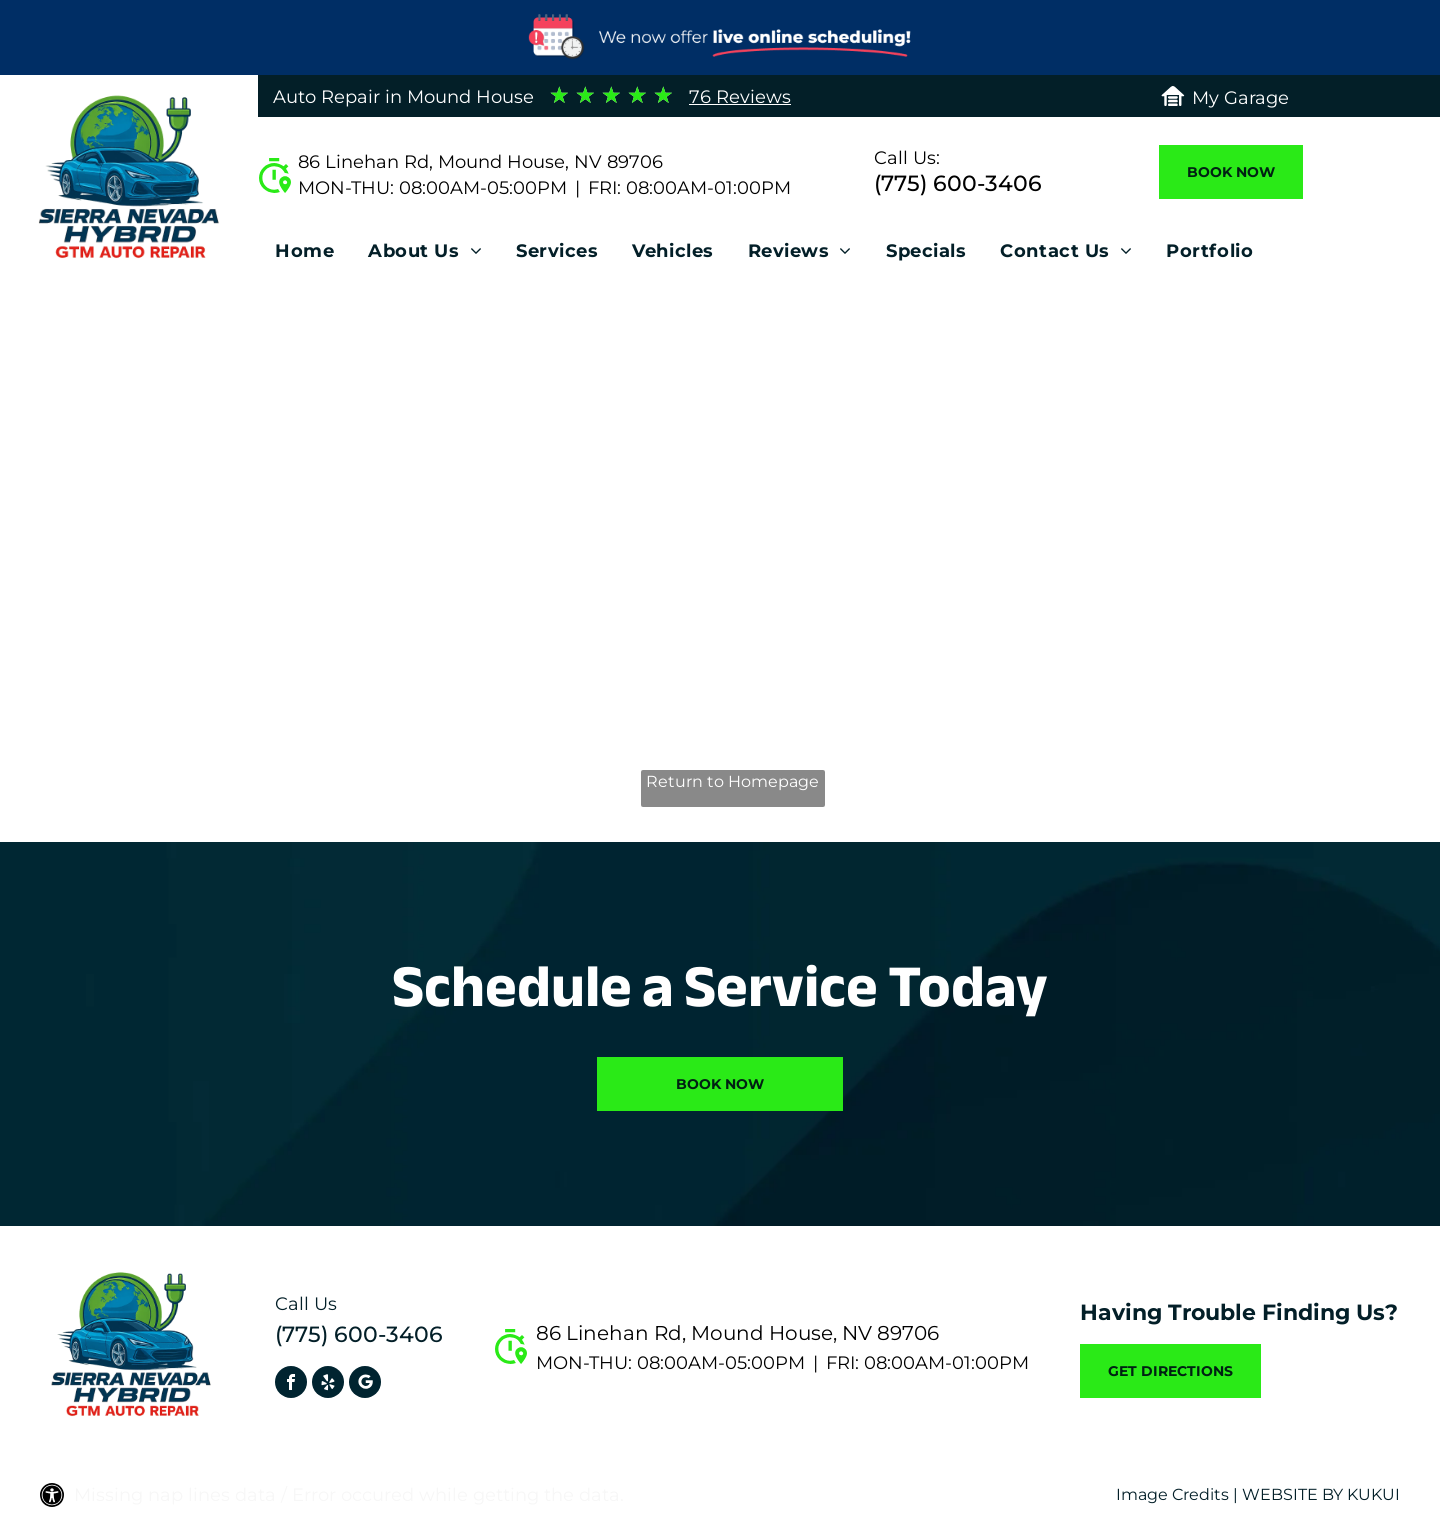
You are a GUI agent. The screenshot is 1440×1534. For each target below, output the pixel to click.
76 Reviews (740, 97)
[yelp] (328, 1384)
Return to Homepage (732, 781)
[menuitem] (304, 256)
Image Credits (1172, 1494)
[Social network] (365, 1384)
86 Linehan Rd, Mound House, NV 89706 (480, 162)
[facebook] (291, 1384)
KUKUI (1373, 1494)
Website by (1292, 1494)
